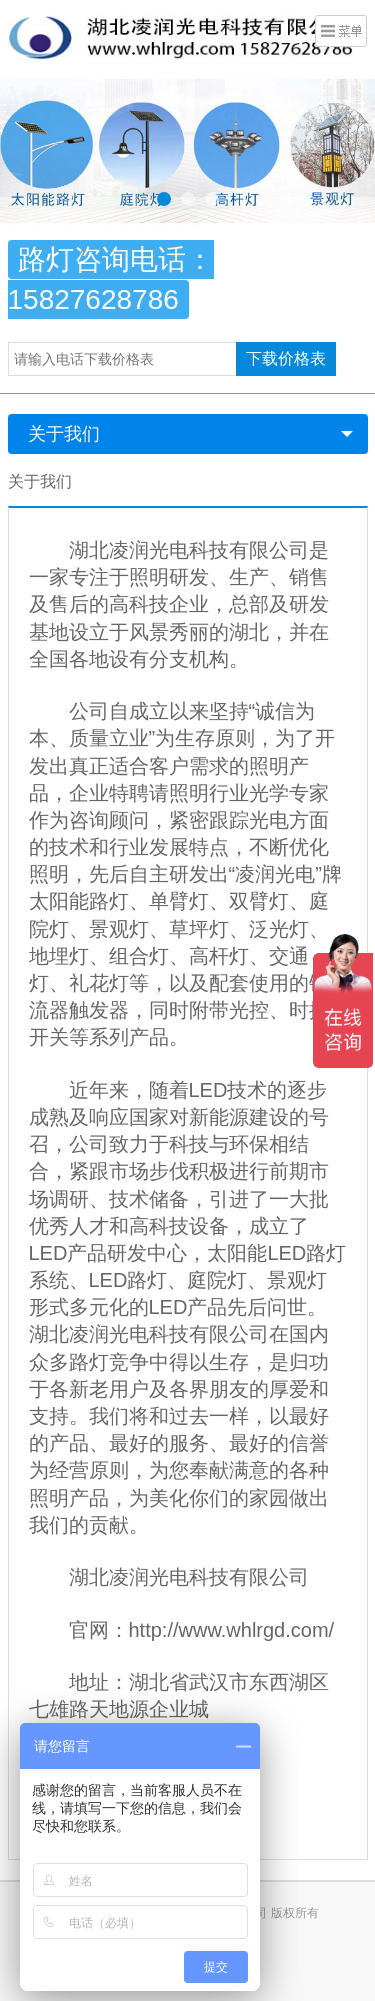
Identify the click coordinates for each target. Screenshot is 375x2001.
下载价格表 (286, 358)
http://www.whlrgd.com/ (232, 1630)
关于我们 (64, 434)
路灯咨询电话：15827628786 (111, 279)
